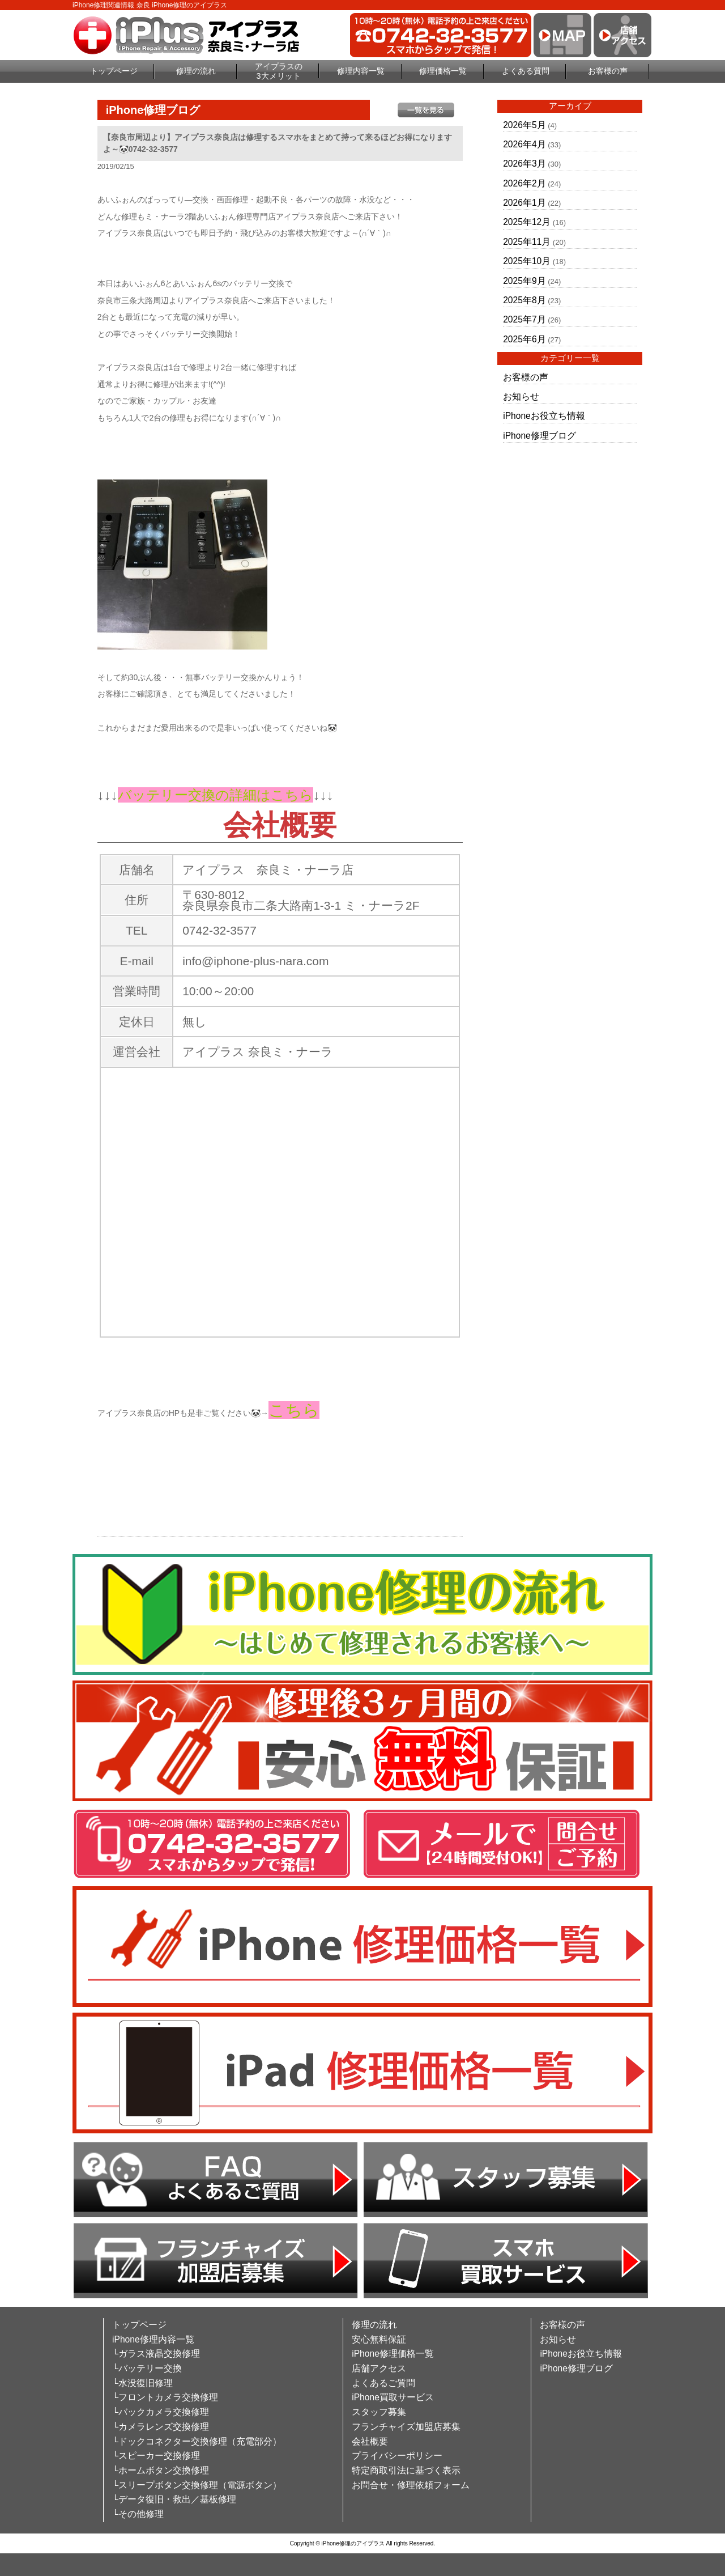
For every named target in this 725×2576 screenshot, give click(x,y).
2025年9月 (524, 281)
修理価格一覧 (443, 70)
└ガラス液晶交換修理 (156, 2353)
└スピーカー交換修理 (156, 2455)
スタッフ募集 (379, 2412)
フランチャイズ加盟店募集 (406, 2426)
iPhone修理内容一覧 (153, 2339)
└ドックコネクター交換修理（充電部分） (197, 2441)
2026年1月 (524, 202)
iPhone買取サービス (393, 2397)
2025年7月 (524, 319)
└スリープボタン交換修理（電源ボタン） (197, 2485)
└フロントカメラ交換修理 (165, 2397)
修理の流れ (196, 70)
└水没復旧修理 (142, 2383)
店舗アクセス (379, 2368)
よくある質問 (525, 70)
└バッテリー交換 (147, 2368)
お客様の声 (608, 70)
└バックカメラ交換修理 (160, 2412)
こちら (293, 1410)
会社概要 (370, 2441)
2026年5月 (524, 125)
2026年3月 (524, 163)
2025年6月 (524, 339)
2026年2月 (524, 183)
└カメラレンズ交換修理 (160, 2426)
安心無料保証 (379, 2339)
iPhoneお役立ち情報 (544, 416)
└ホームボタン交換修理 (160, 2470)
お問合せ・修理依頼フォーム (411, 2485)
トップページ (114, 70)
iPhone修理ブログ (539, 435)
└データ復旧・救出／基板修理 (174, 2499)
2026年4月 (524, 144)
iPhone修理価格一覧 (393, 2353)
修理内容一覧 (361, 70)
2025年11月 (527, 242)
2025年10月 (527, 261)
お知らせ (521, 396)
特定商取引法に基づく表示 (406, 2470)
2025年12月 (527, 222)
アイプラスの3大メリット (278, 71)
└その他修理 (138, 2514)
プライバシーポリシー (397, 2455)
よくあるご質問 (383, 2383)
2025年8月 (524, 300)
